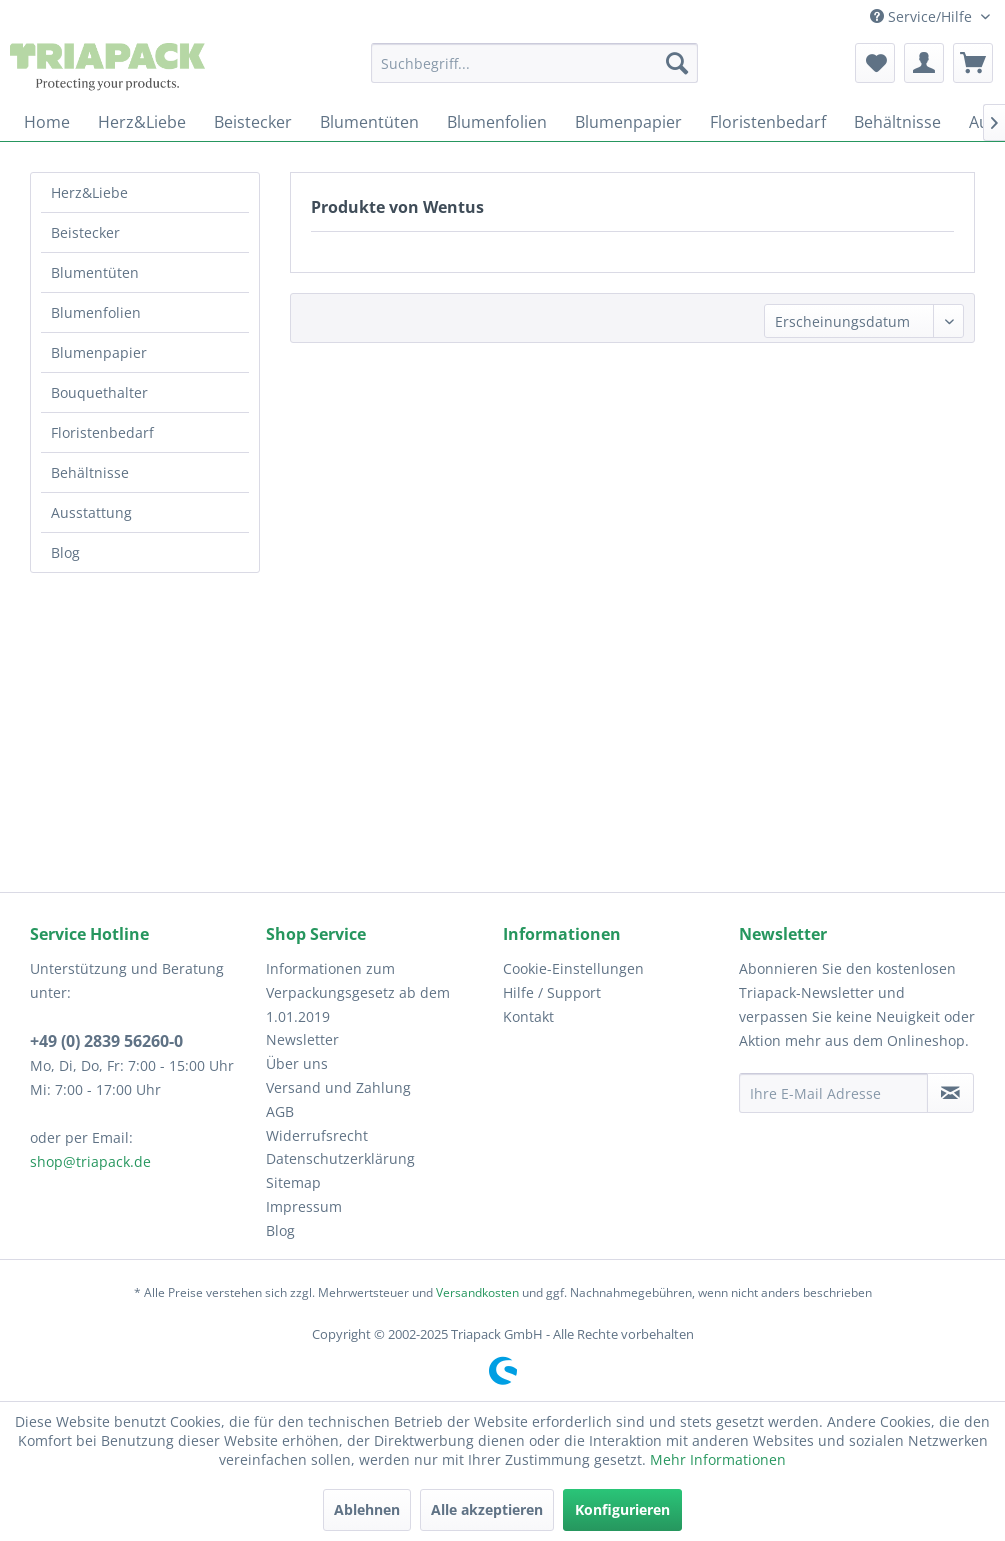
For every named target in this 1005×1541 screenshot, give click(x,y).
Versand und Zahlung (338, 1087)
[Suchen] (677, 63)
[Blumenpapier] (628, 122)
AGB (280, 1111)
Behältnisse (90, 472)
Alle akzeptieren (487, 1509)
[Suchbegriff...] (534, 63)
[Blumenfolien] (497, 122)
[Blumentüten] (369, 122)
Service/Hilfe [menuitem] (923, 16)
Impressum (304, 1206)
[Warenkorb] (973, 63)
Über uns (297, 1063)
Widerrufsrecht (317, 1135)
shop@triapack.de (90, 1161)
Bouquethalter (99, 392)
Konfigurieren (622, 1509)
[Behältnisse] (897, 122)
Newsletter (302, 1039)
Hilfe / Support (552, 992)
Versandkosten (477, 1292)
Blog (65, 552)
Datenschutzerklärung (340, 1158)
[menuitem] (534, 63)
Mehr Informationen (718, 1459)
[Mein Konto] (924, 63)
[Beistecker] (253, 122)
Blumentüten (95, 272)
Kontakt (528, 1016)
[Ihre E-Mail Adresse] (833, 1093)
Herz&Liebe (89, 192)
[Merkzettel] (875, 63)
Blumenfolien (96, 312)
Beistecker (85, 232)
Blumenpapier (99, 352)
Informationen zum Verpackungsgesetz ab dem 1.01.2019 (358, 992)
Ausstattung (91, 512)
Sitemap (293, 1182)
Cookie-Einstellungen (573, 968)
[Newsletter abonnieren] (950, 1093)
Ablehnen (367, 1509)
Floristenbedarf (102, 432)
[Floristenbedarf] (768, 122)
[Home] (47, 122)
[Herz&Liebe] (142, 122)
